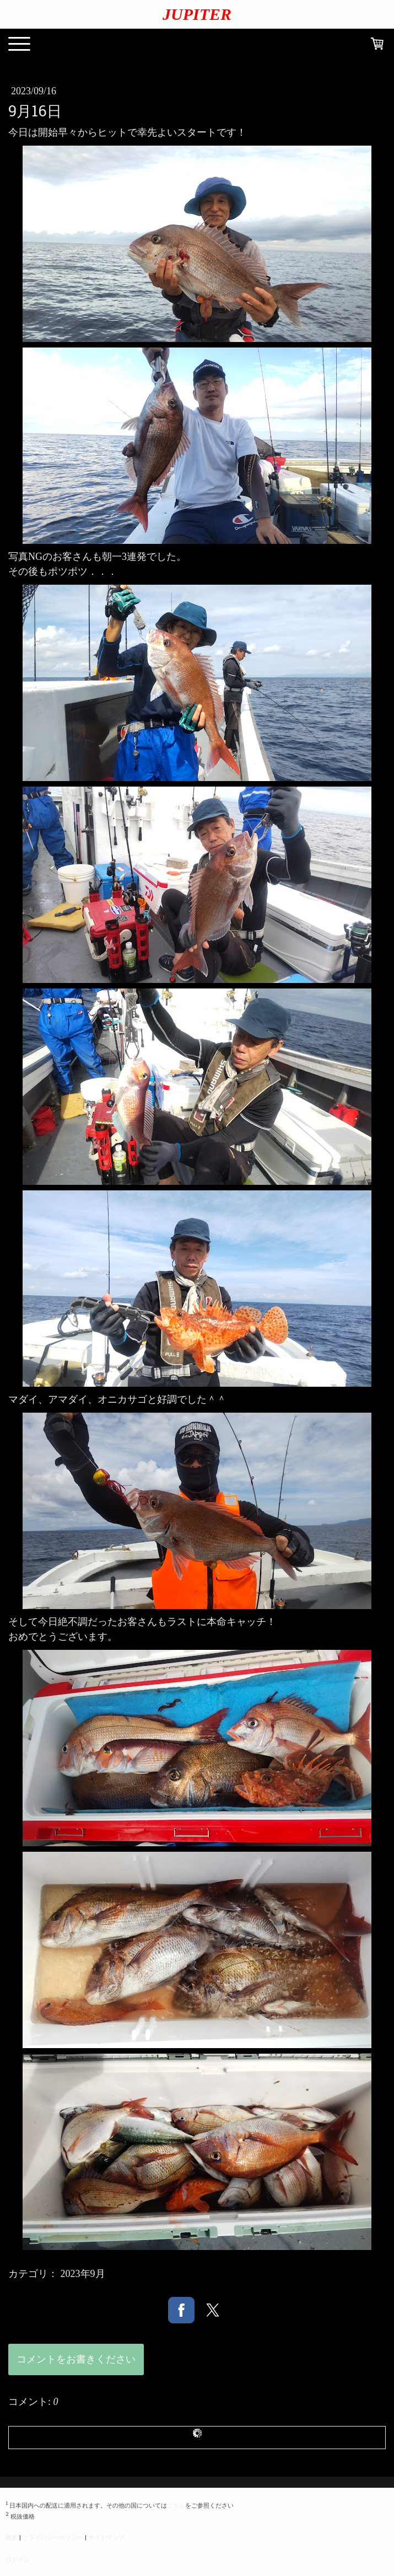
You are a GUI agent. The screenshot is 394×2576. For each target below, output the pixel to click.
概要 (12, 2537)
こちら (176, 2505)
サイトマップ (106, 2537)
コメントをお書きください (76, 2359)
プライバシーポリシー (53, 2537)
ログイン (18, 2559)
